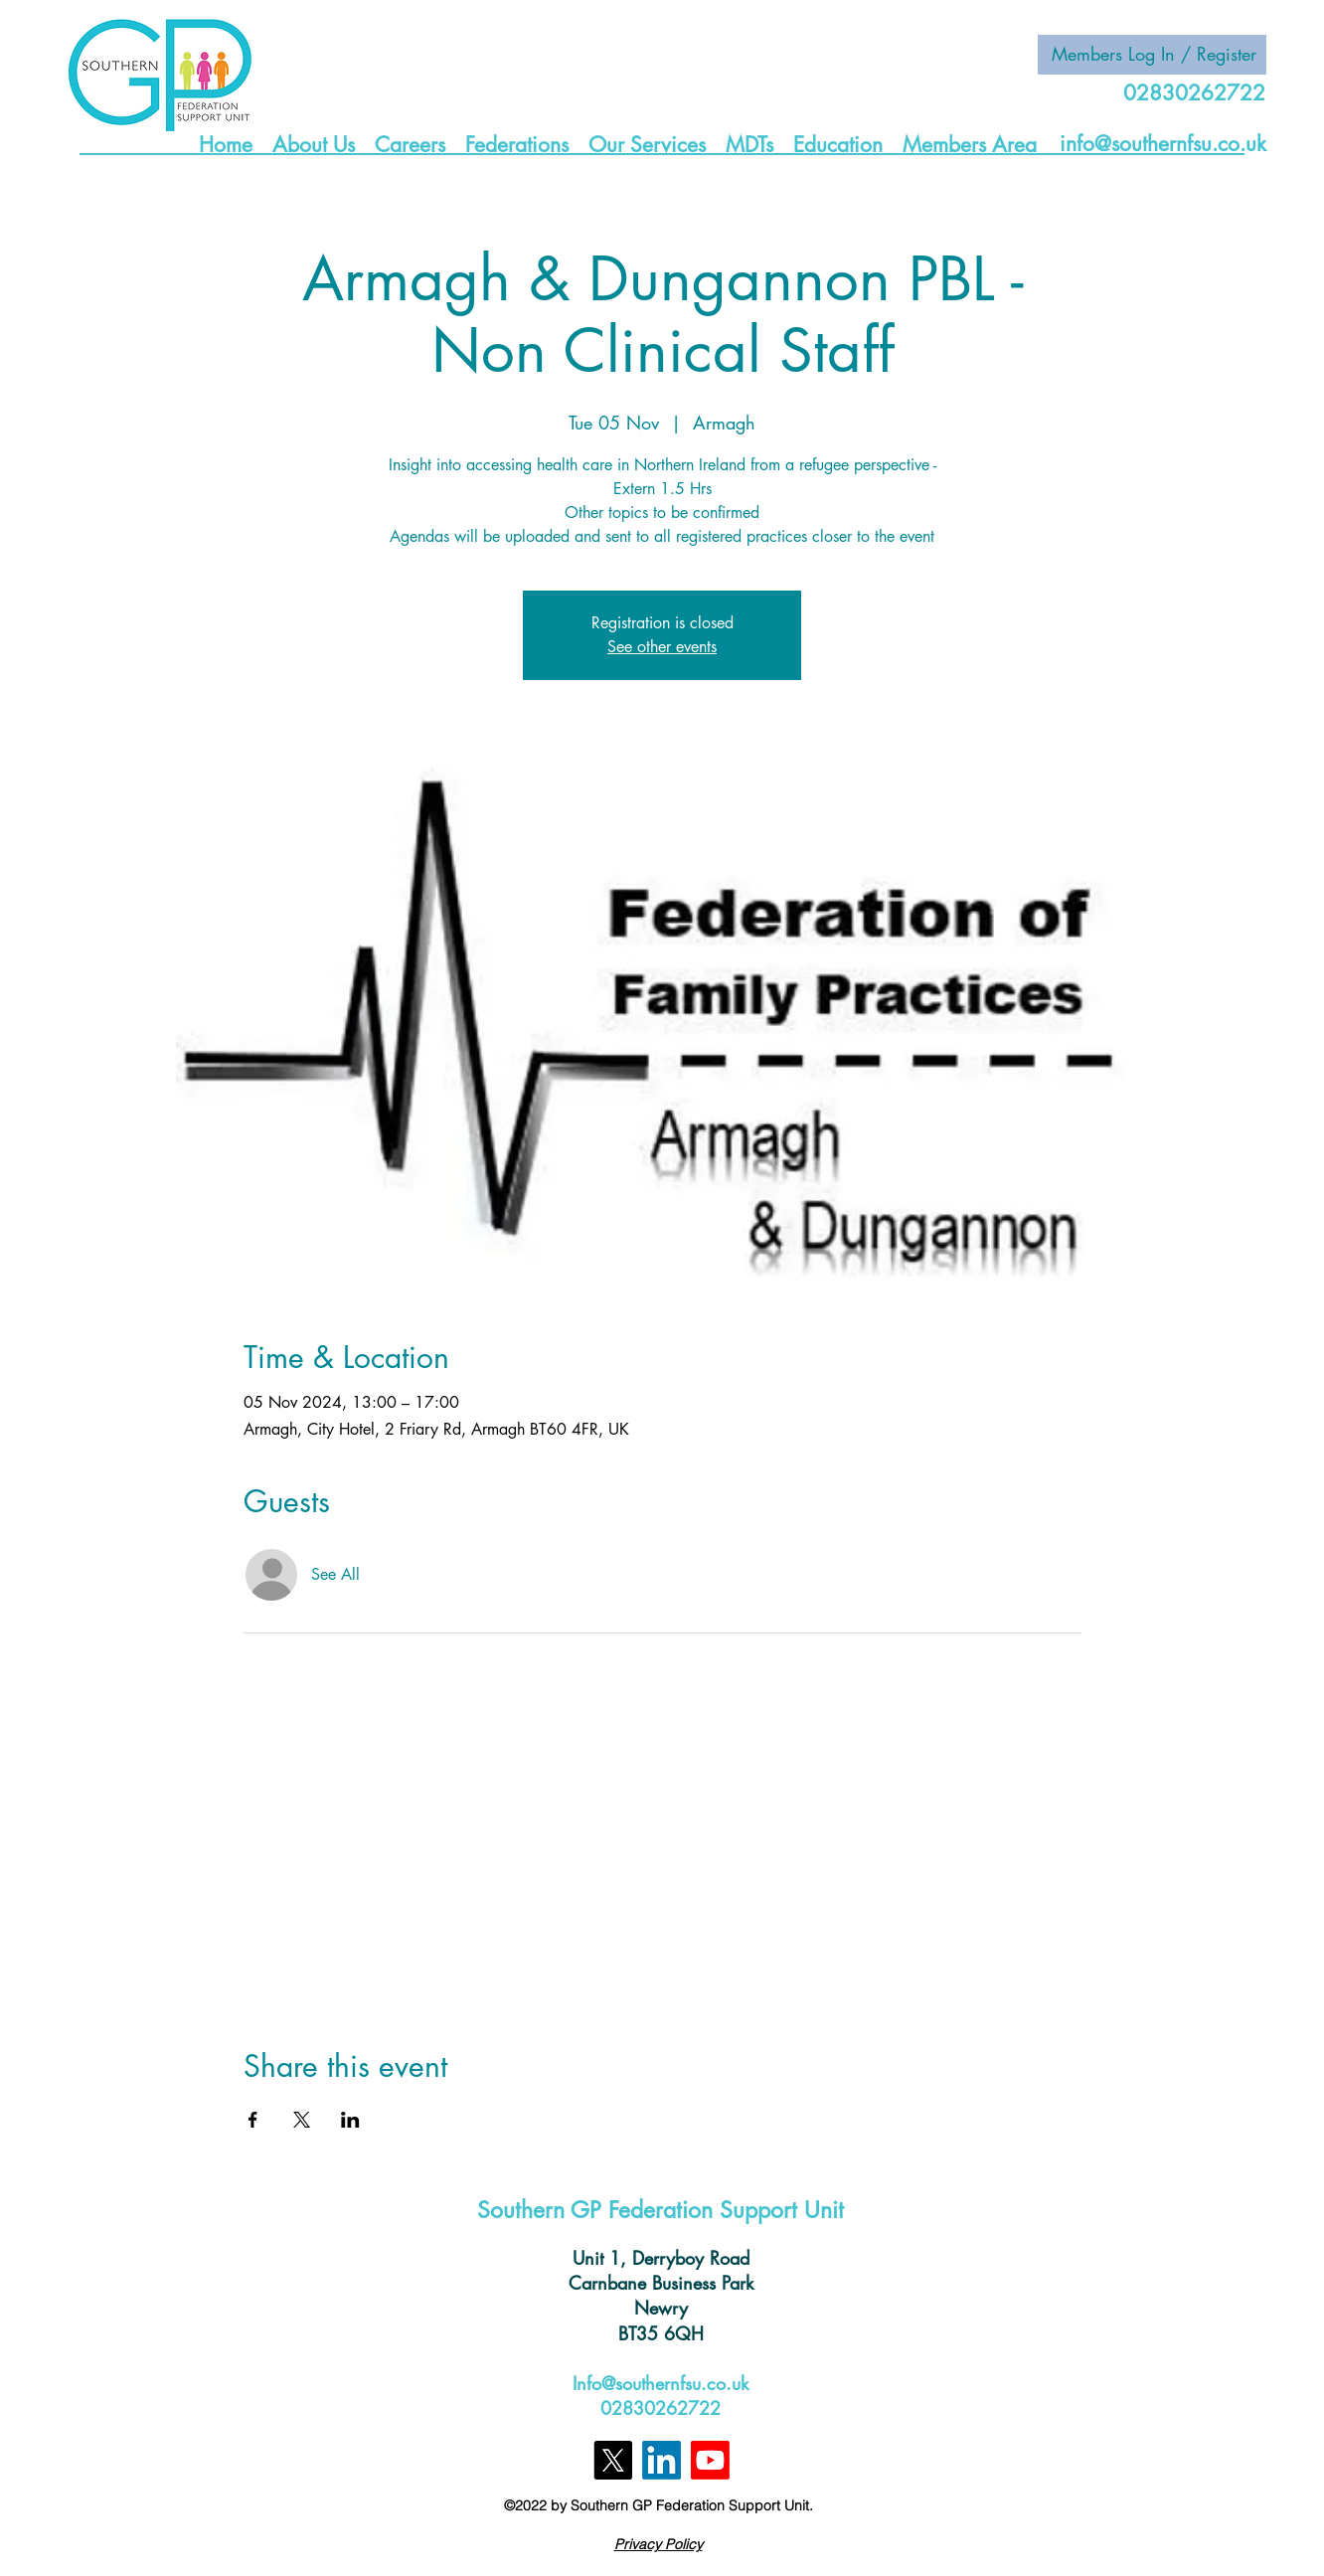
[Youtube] (710, 2460)
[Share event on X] (301, 2120)
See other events (662, 646)
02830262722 (660, 2408)
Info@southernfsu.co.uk (660, 2383)
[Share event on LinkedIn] (350, 2120)
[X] (612, 2460)
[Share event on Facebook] (253, 2120)
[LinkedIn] (661, 2460)
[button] (313, 142)
